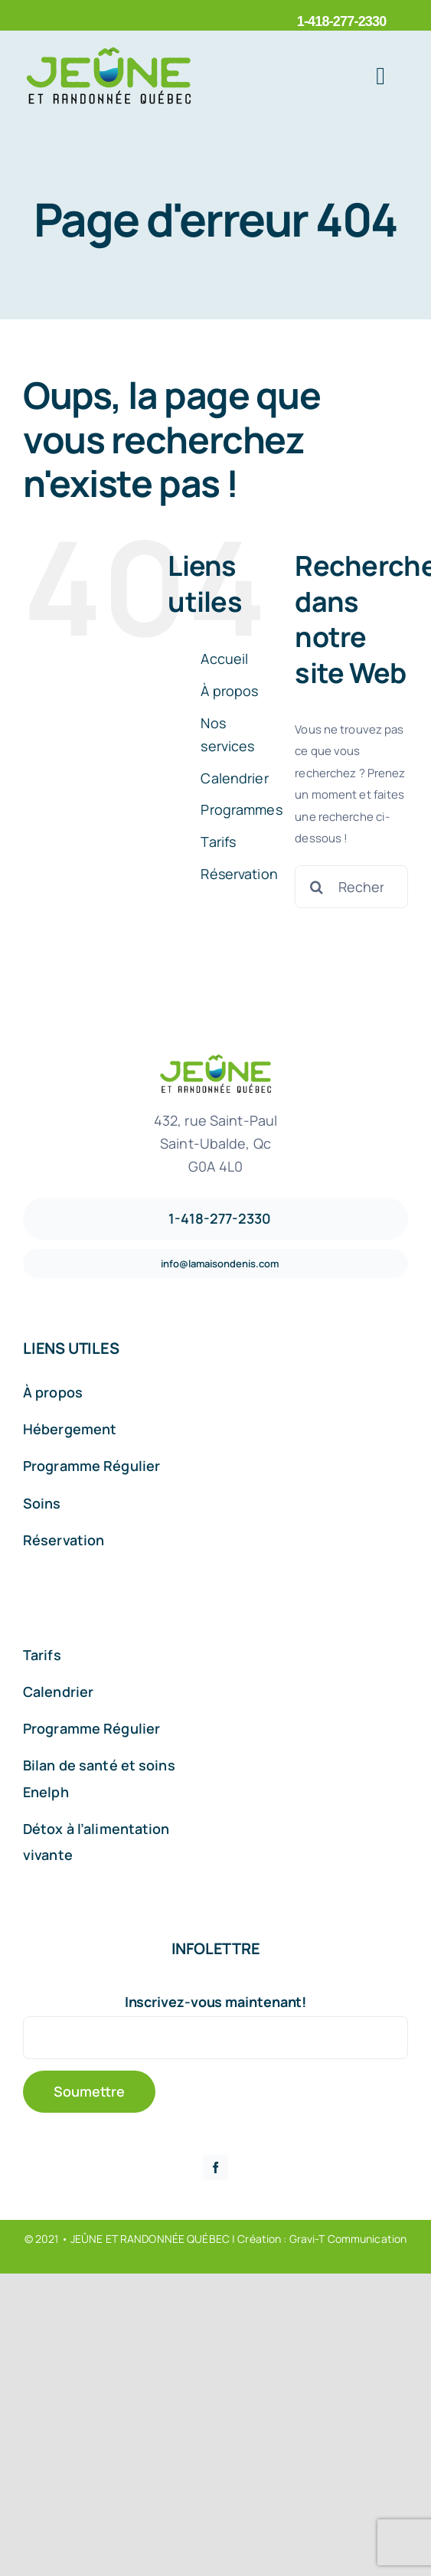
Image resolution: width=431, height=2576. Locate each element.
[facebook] (215, 2167)
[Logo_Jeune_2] (109, 52)
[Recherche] (316, 886)
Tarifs (218, 841)
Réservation (239, 874)
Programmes (241, 809)
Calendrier (234, 778)
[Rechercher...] (351, 886)
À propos (229, 691)
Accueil (224, 658)
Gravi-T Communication (348, 2238)
